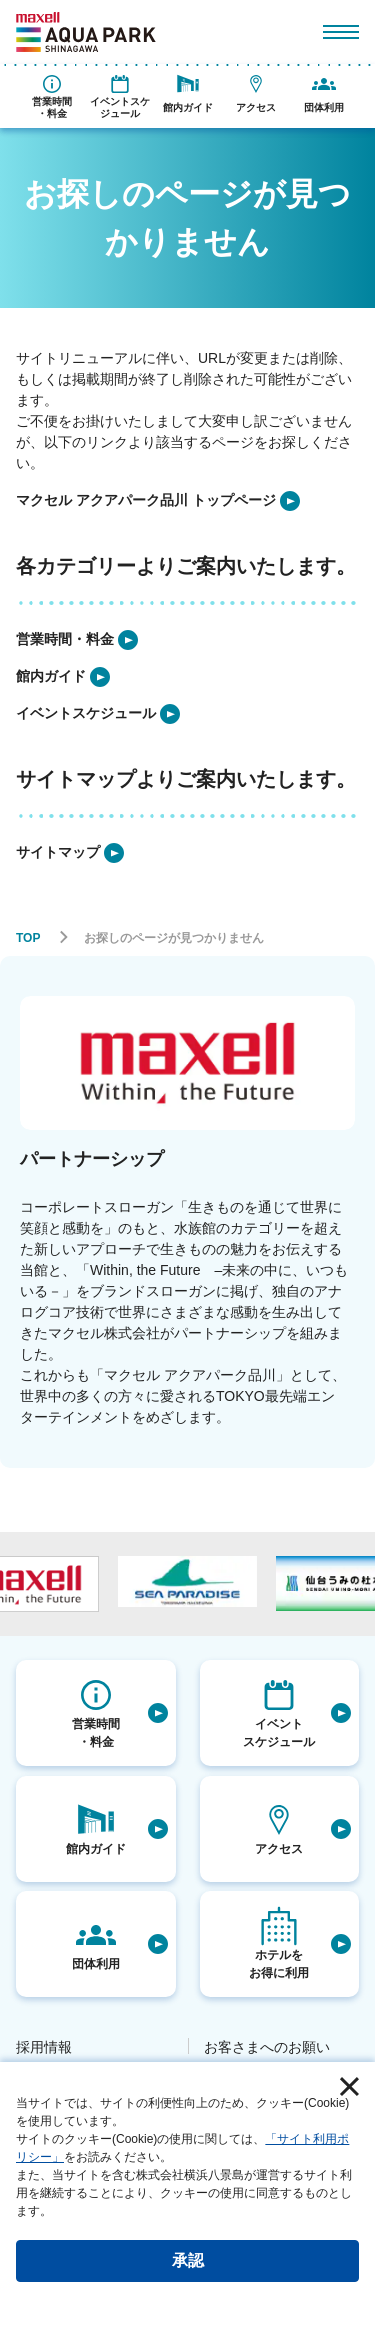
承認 (188, 2260)
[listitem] (158, 500)
